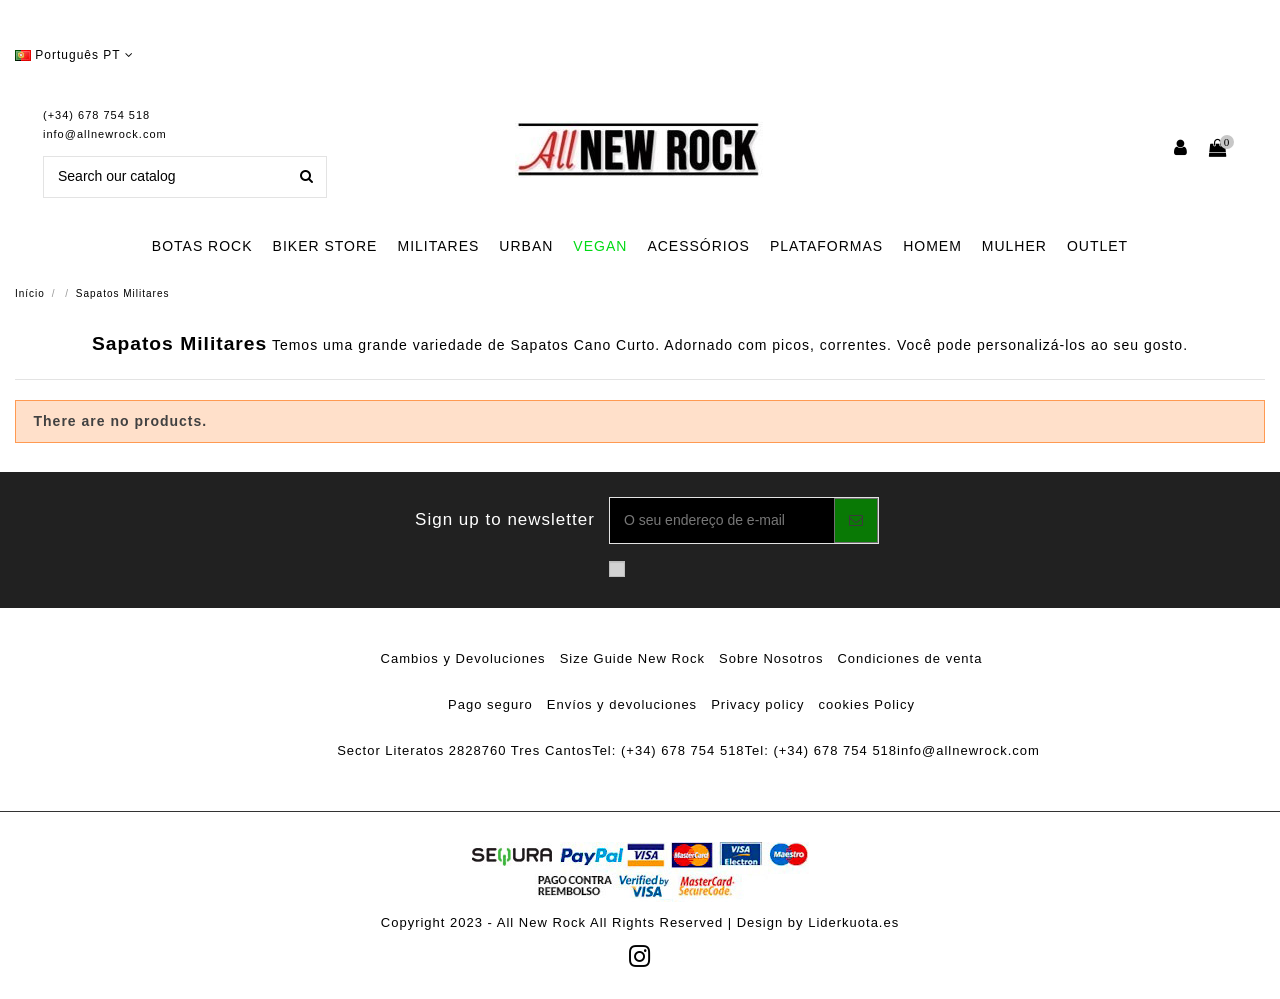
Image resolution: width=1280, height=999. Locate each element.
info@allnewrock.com (105, 134)
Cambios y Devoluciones (463, 658)
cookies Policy (867, 704)
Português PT (74, 55)
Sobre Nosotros (771, 658)
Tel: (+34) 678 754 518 (668, 750)
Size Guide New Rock (632, 658)
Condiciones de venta (909, 658)
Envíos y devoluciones (622, 704)
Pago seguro (490, 704)
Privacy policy (757, 704)
